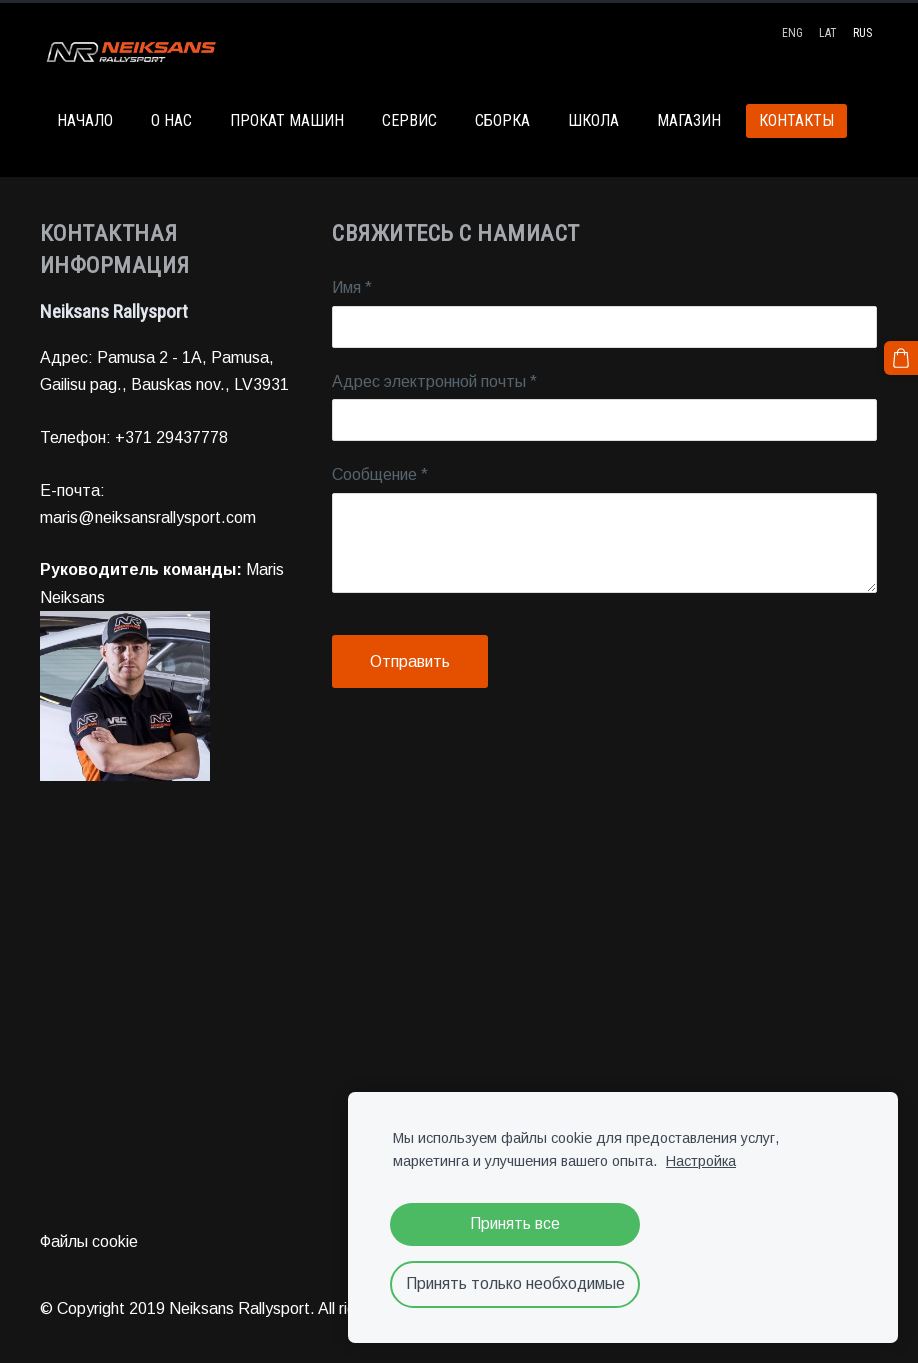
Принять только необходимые (515, 1283)
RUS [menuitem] (862, 33)
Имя (352, 287)
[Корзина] (901, 358)
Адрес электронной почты (434, 381)
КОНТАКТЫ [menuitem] (796, 120)
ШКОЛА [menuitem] (593, 120)
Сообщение (380, 474)
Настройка (701, 1161)
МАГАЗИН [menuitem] (689, 120)
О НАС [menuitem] (171, 120)
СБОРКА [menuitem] (502, 120)
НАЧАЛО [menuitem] (85, 120)
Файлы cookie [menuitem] (89, 1241)
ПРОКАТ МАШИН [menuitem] (287, 120)
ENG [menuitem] (792, 33)
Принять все (515, 1223)
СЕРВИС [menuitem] (409, 120)
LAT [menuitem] (828, 33)
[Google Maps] (459, 1011)
